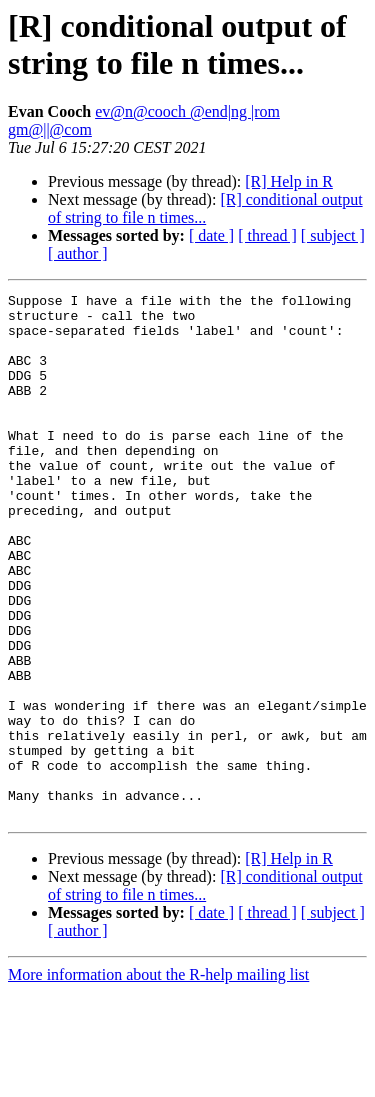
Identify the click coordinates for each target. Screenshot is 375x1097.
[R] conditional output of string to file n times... (205, 208)
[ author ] (78, 253)
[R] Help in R (289, 181)
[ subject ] (333, 235)
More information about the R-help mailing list (158, 1079)
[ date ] (211, 235)
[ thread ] (267, 235)
